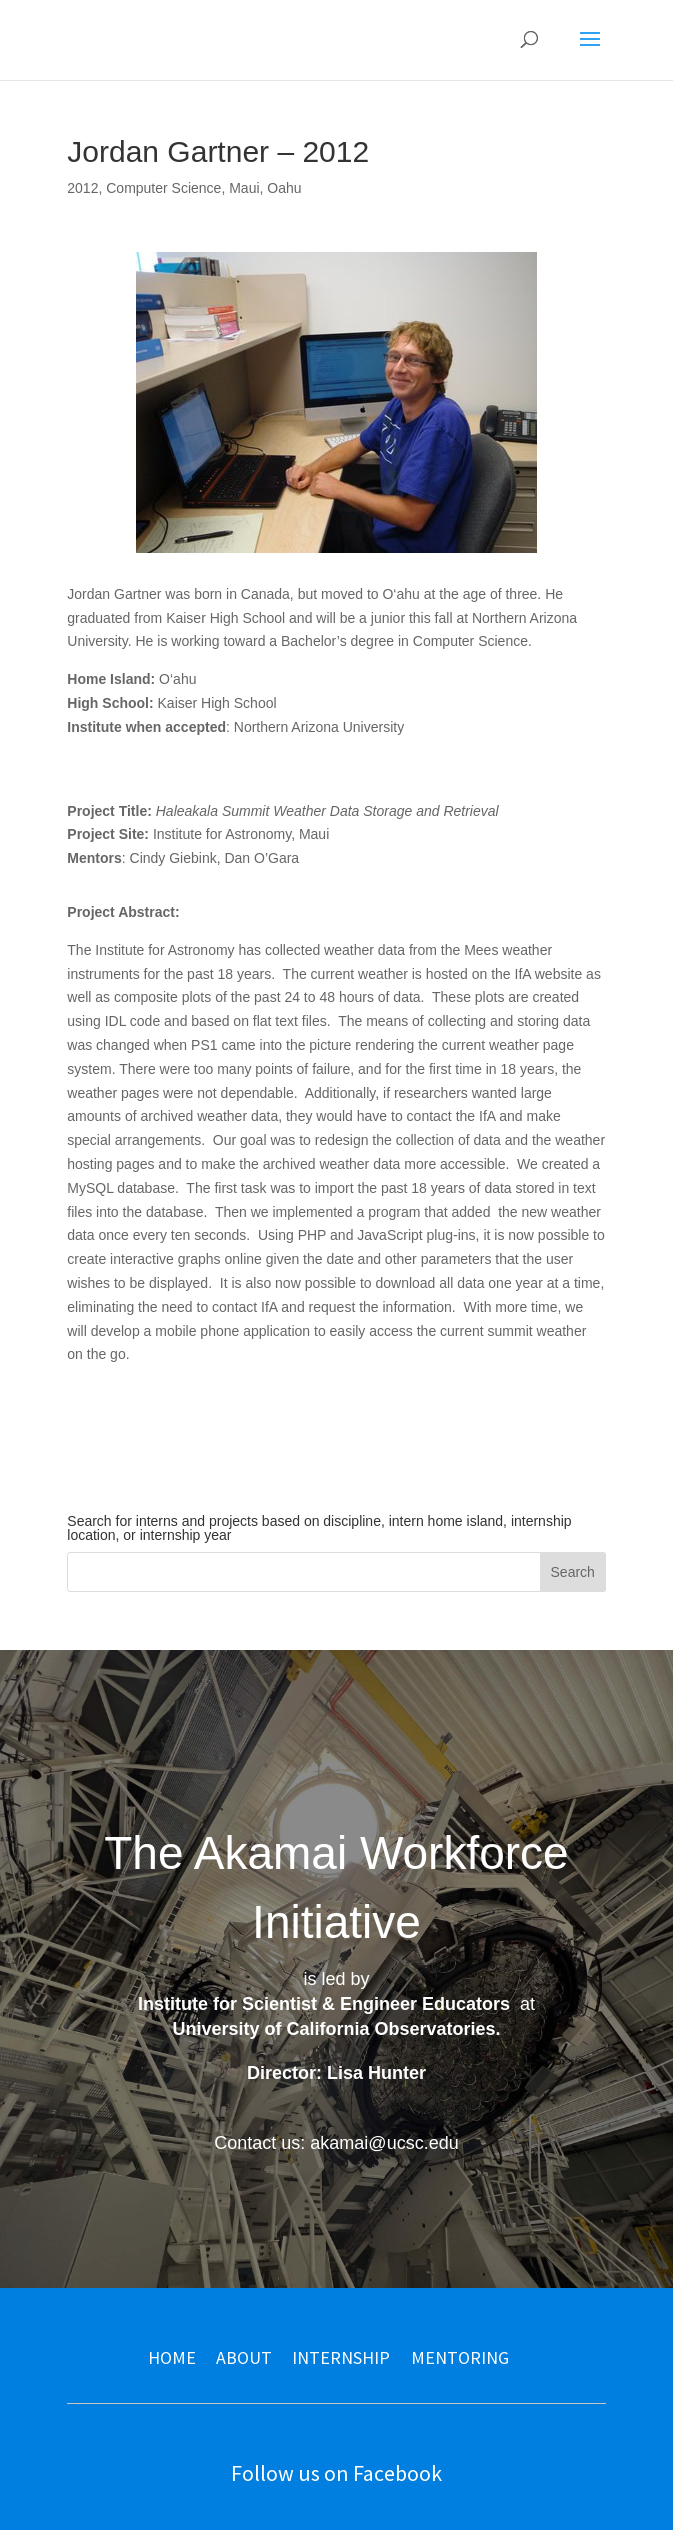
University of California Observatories (333, 2029)
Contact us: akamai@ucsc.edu (336, 2143)
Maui (244, 188)
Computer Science (163, 188)
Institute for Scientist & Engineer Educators (324, 2004)
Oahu (284, 188)
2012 (82, 188)
